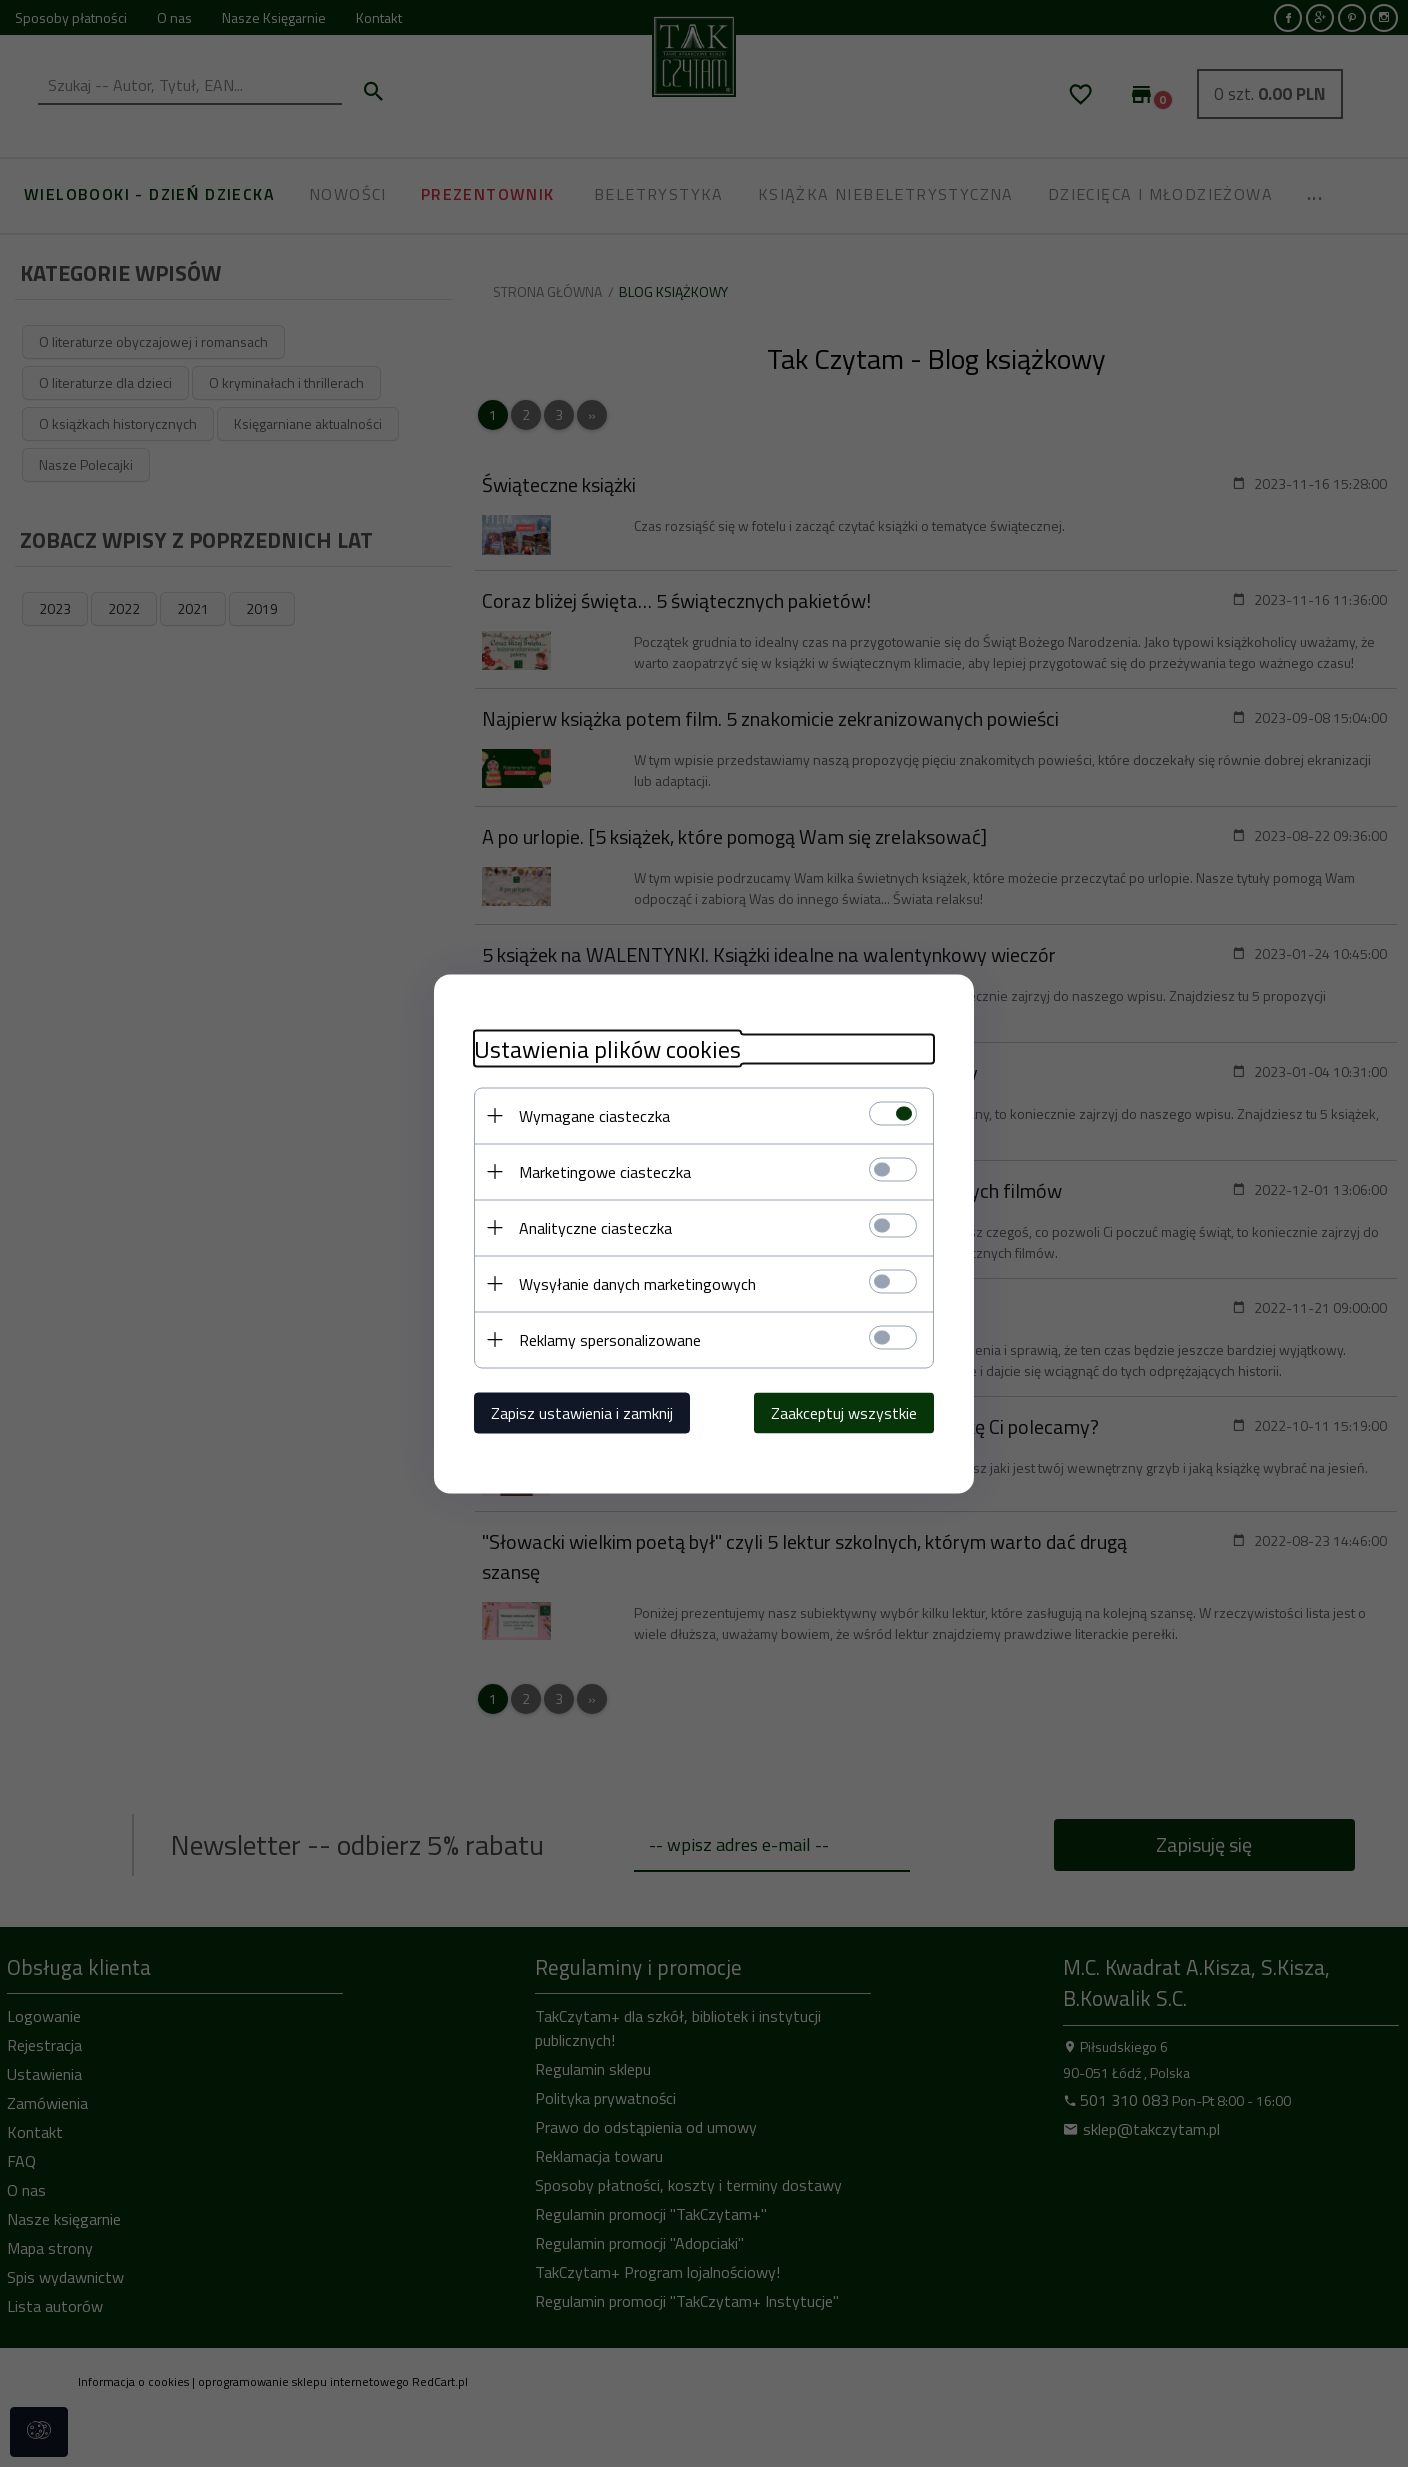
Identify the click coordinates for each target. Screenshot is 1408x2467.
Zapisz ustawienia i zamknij (582, 1412)
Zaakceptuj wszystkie (844, 1412)
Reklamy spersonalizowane (610, 1339)
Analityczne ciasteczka (595, 1227)
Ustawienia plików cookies (607, 1048)
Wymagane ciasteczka (594, 1115)
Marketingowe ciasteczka (605, 1171)
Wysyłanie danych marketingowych (637, 1283)
